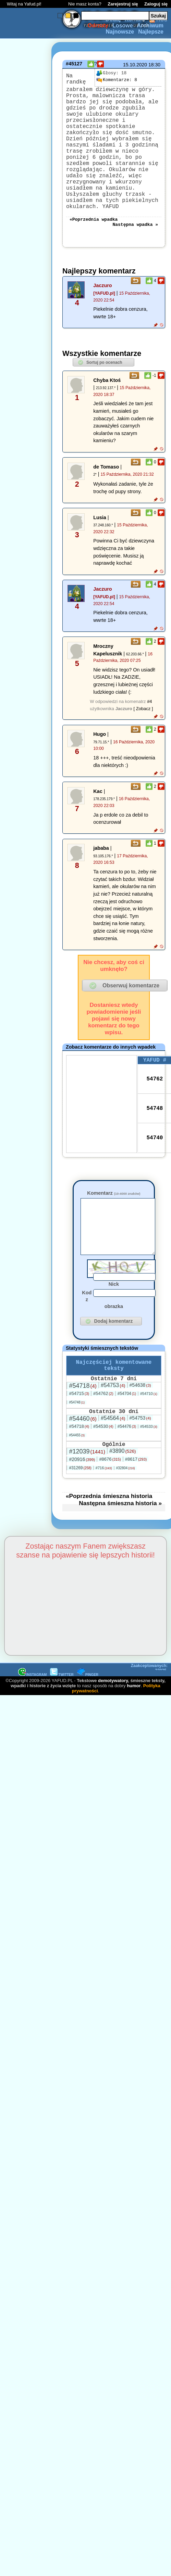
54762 (154, 1111)
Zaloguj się (156, 4)
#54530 (103, 1473)
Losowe (122, 25)
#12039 (87, 1499)
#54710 (148, 1439)
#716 (104, 1516)
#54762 (103, 1438)
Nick (114, 1325)
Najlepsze (150, 32)
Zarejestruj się (123, 4)
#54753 (113, 1431)
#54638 (140, 1430)
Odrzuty (98, 25)
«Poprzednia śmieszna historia (109, 1544)
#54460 (82, 1465)
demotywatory (113, 1728)
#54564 (113, 1465)
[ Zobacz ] (143, 739)
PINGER (87, 1723)
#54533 (148, 1473)
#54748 (77, 1448)
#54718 (82, 1431)
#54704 (127, 1439)
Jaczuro (102, 316)
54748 (154, 1141)
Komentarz (113, 1224)
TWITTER (61, 1723)
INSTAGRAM (32, 1723)
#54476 (127, 1473)
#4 (149, 732)
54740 (154, 1170)
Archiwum (150, 25)
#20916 (82, 1507)
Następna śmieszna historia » (120, 1551)
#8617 (136, 1507)
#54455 (77, 1482)
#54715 (79, 1438)
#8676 (110, 1507)
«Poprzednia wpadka (94, 249)
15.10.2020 (135, 64)
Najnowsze (120, 32)
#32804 (125, 1516)
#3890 (122, 1499)
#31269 (80, 1516)
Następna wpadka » (135, 255)
